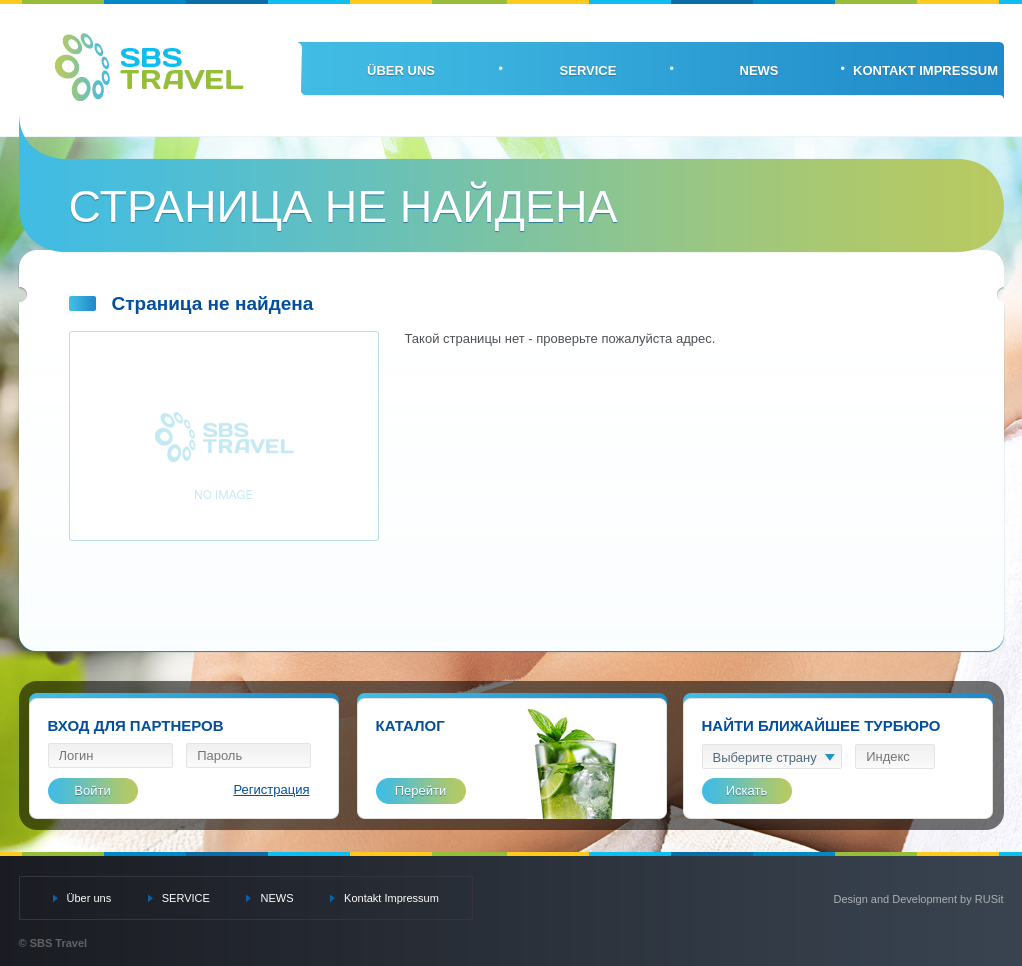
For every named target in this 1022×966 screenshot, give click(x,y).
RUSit (989, 899)
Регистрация (272, 789)
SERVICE (588, 70)
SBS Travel (149, 67)
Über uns (401, 70)
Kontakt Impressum (925, 70)
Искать (747, 790)
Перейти (421, 790)
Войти (92, 790)
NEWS (759, 70)
